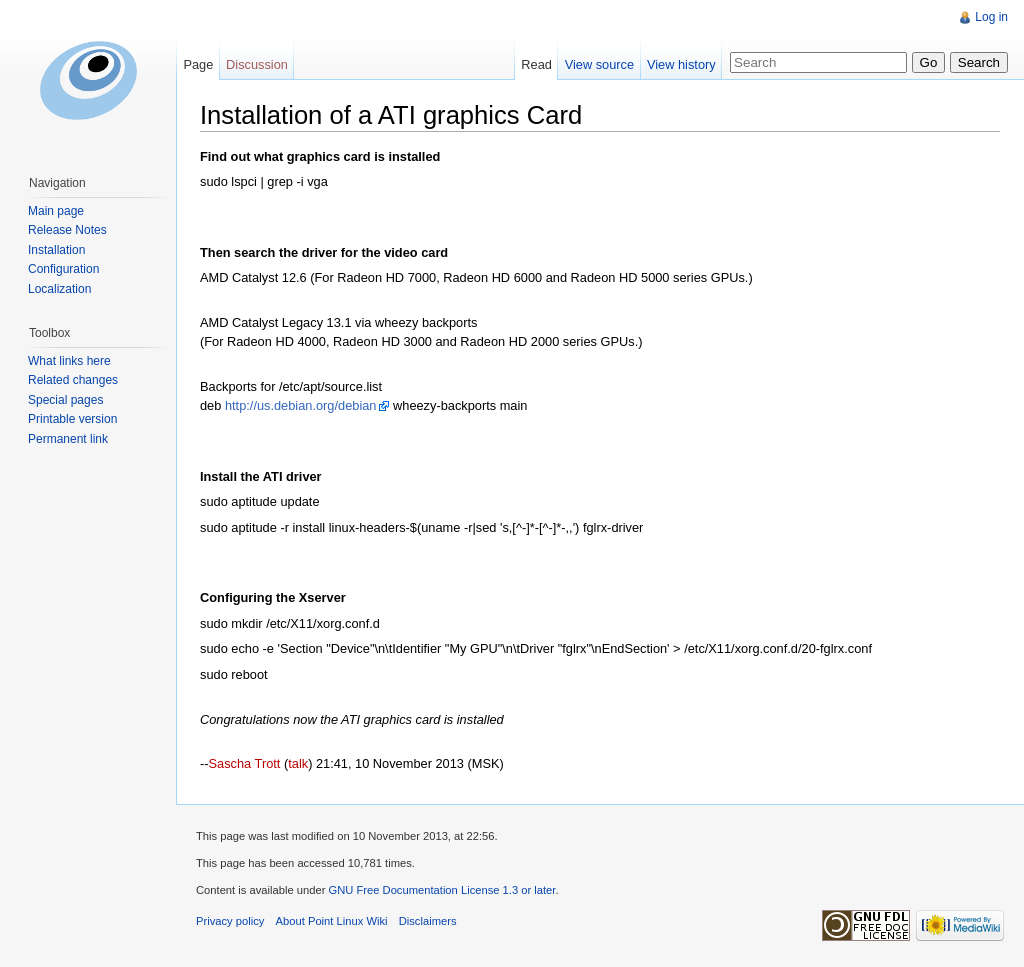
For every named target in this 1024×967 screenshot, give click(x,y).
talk (298, 763)
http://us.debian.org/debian (301, 405)
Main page (56, 211)
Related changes (73, 380)
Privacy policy (230, 921)
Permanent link (68, 439)
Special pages (65, 400)
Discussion (257, 64)
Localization (59, 289)
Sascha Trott (245, 763)
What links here (69, 361)
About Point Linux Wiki (332, 921)
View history (681, 64)
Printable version (72, 419)
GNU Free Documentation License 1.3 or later (441, 890)
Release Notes (67, 230)
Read (536, 64)
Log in (991, 17)
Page (198, 64)
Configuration (63, 269)
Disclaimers (428, 921)
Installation (56, 250)
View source (599, 64)
